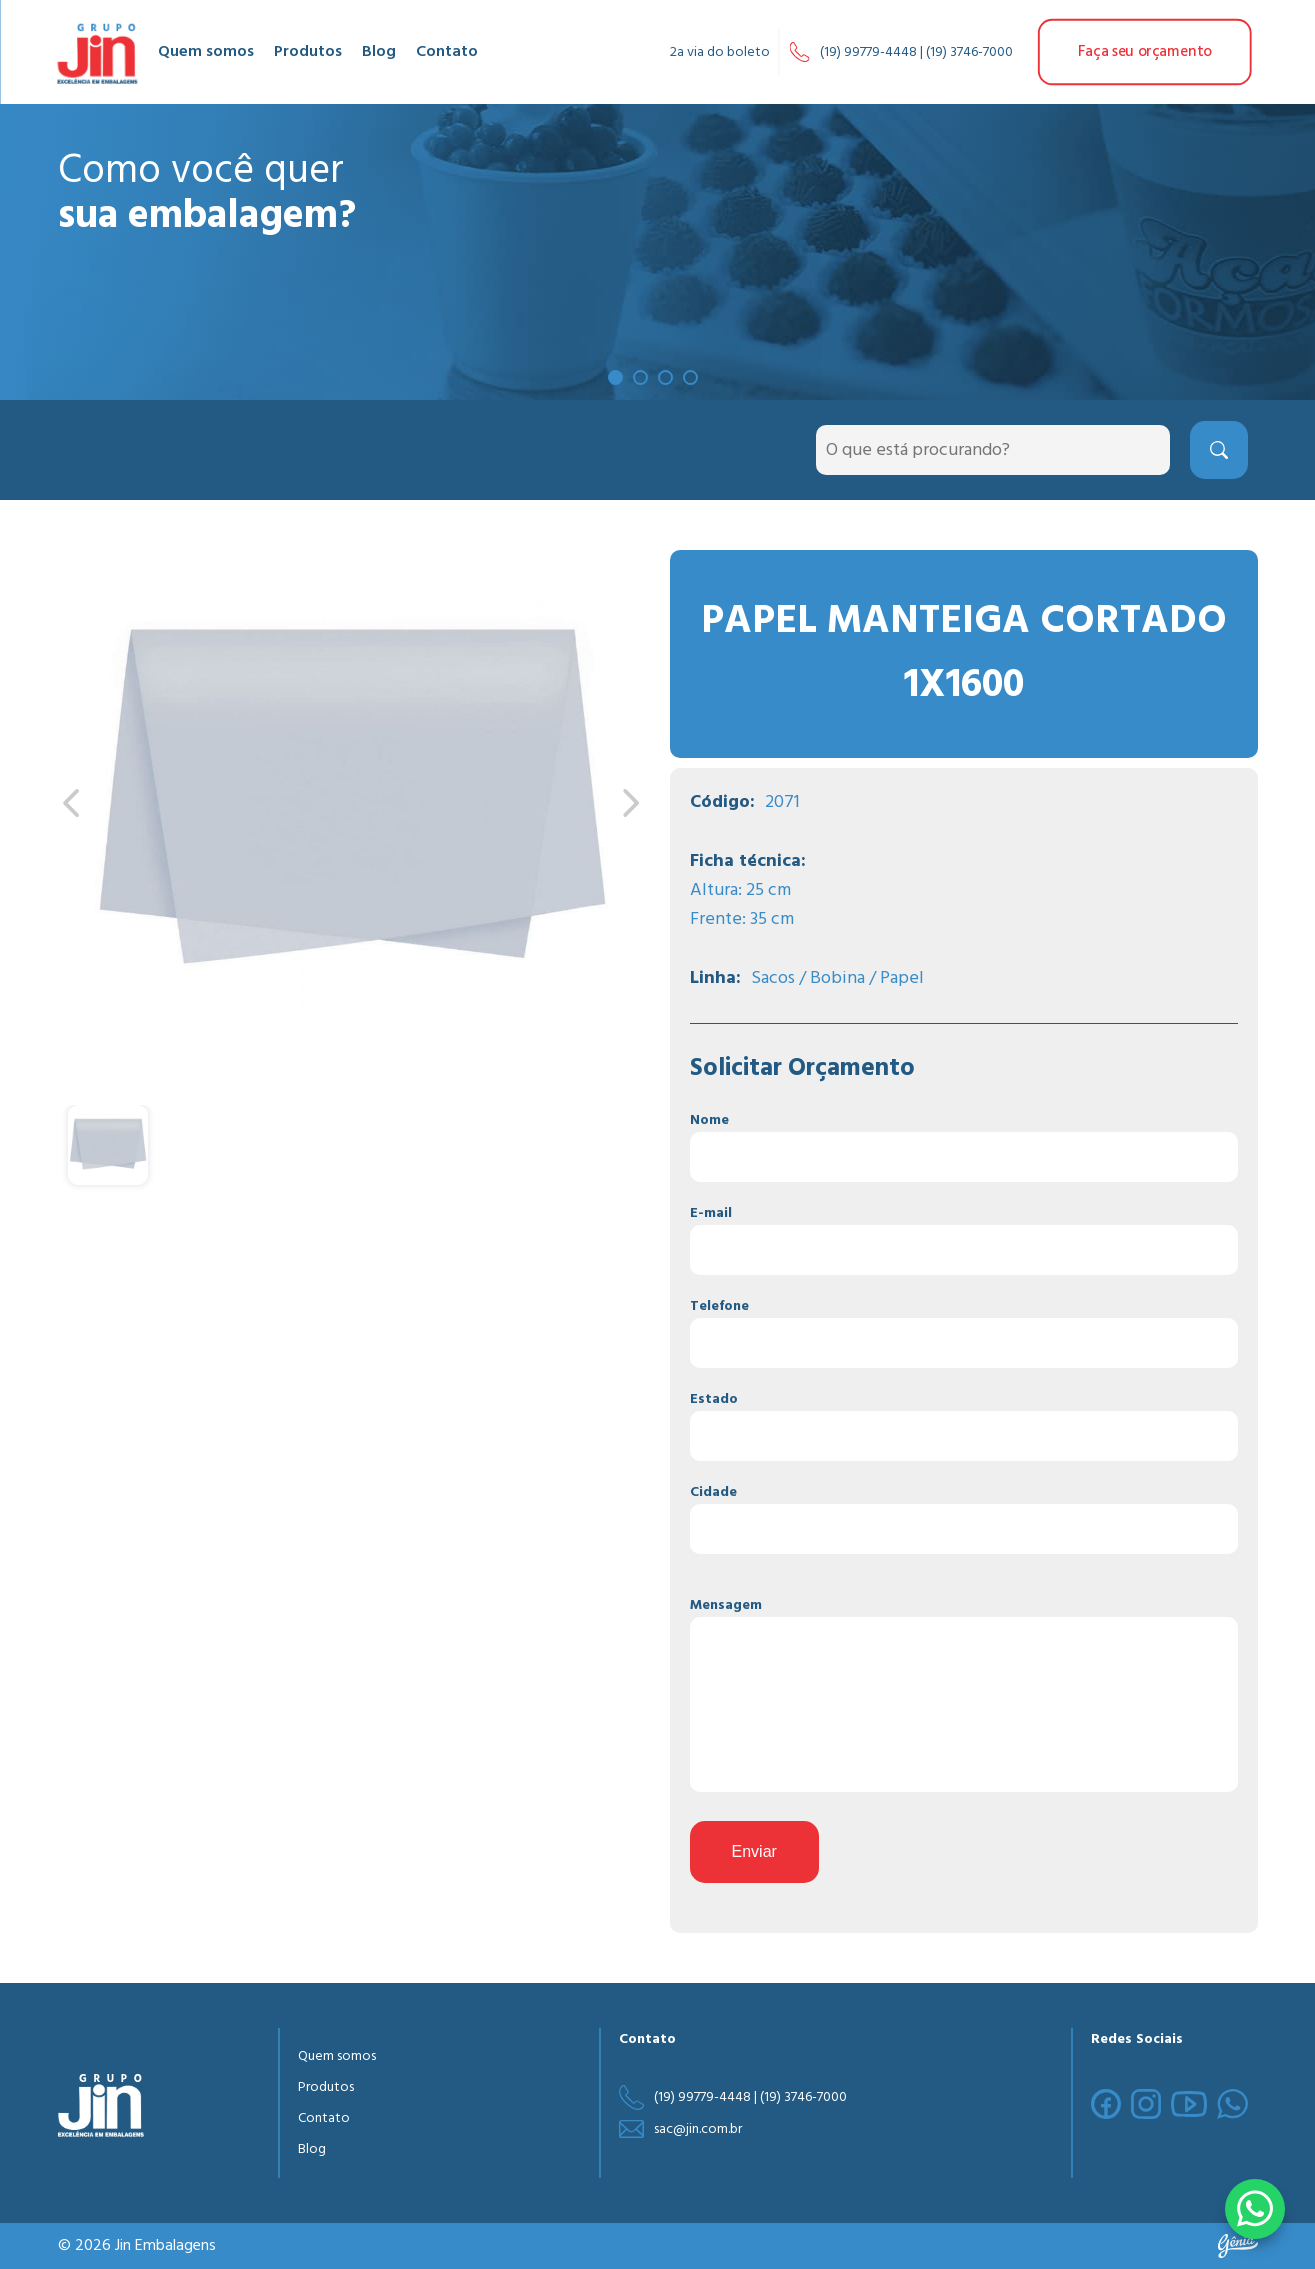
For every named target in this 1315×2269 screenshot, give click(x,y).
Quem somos (206, 52)
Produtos (308, 52)
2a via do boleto (720, 52)
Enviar (754, 1851)
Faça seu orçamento (1145, 52)
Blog (379, 52)
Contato (447, 52)
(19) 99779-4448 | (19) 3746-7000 (916, 52)
